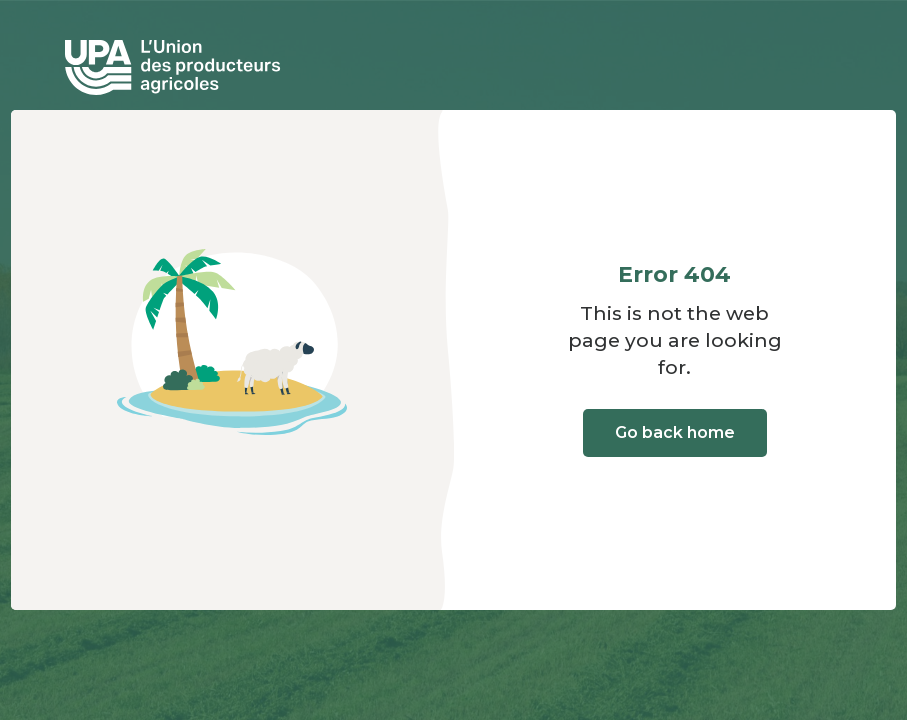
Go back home (675, 432)
